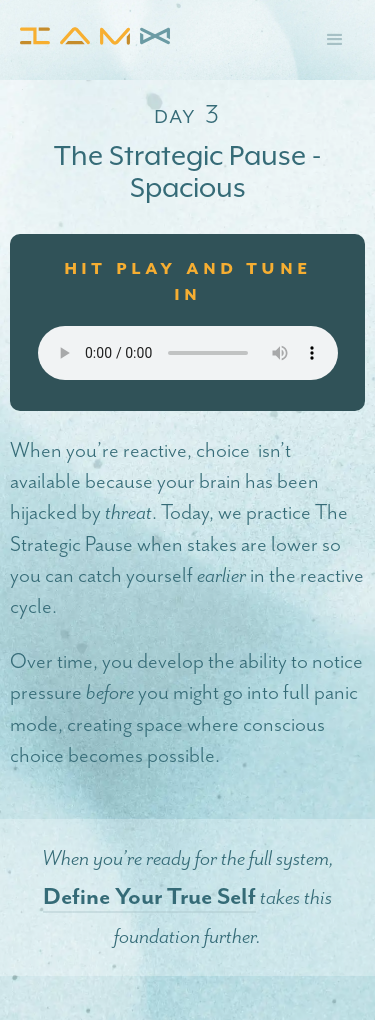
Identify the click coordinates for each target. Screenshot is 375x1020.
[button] (335, 40)
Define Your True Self (149, 896)
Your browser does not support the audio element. (188, 353)
